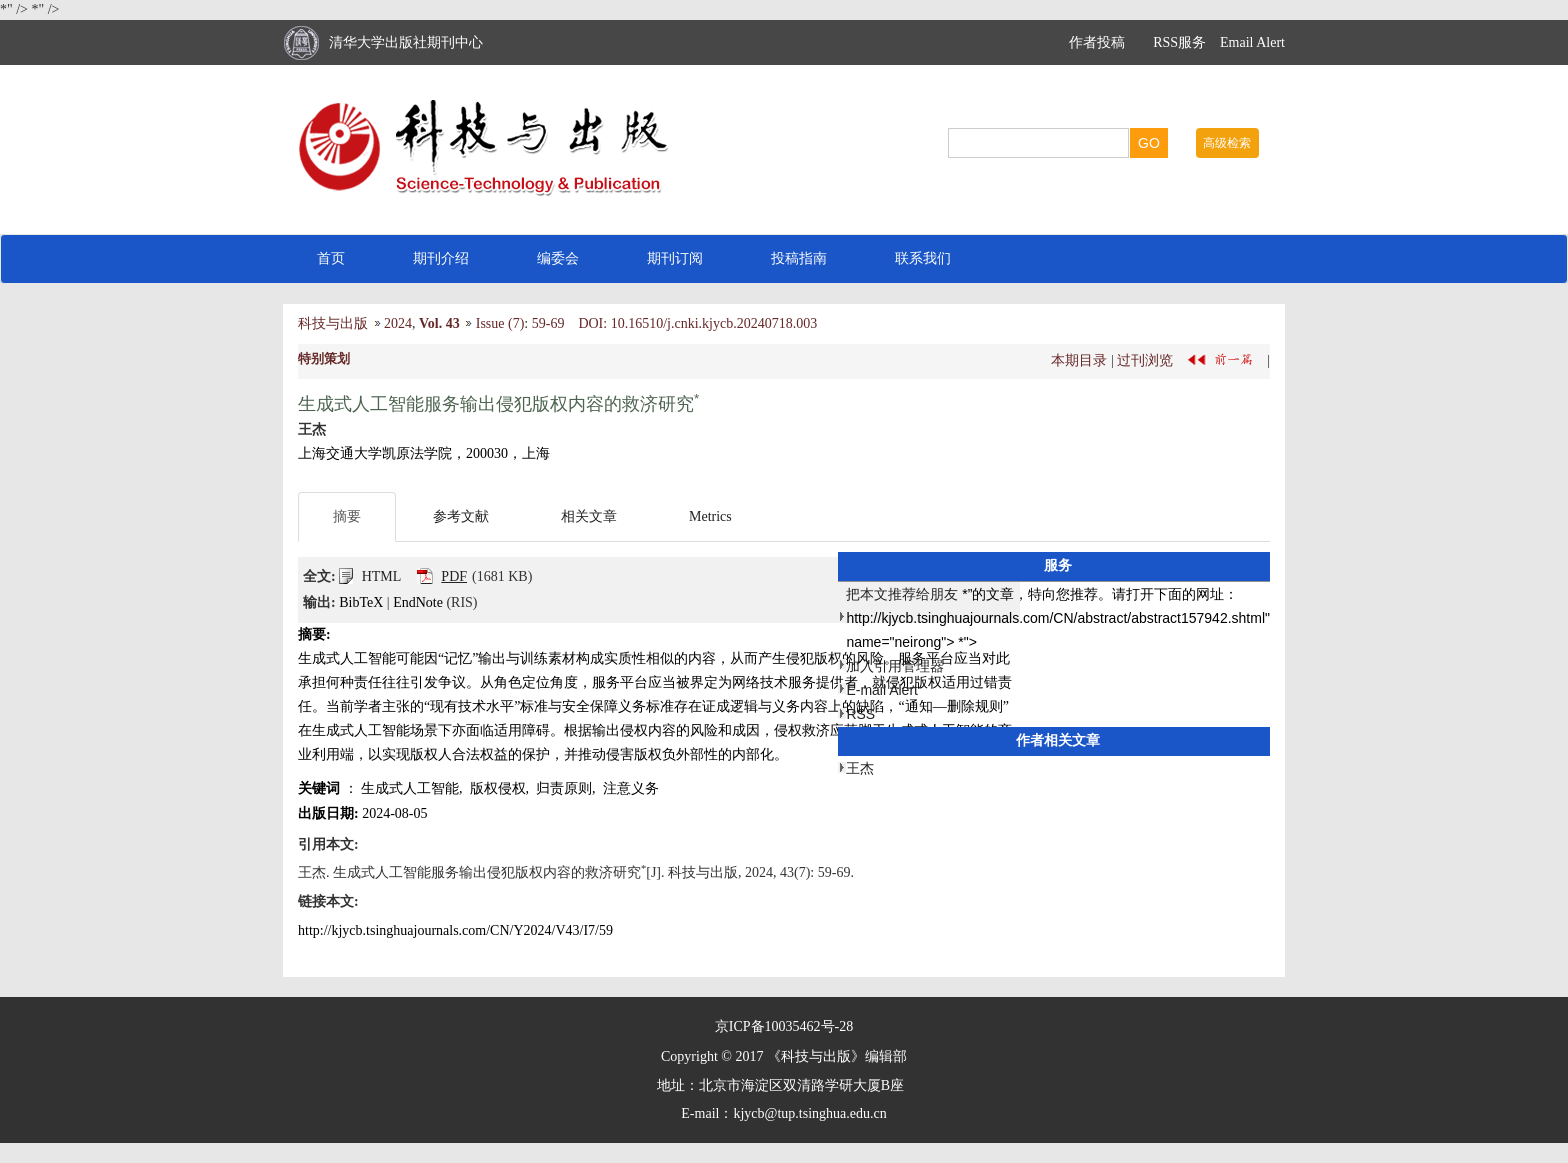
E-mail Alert (882, 690)
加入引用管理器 (895, 666)
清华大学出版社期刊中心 (406, 42)
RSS (860, 714)
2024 (398, 323)
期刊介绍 (441, 258)
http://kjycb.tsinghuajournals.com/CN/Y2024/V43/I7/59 (455, 930)
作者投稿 (1097, 42)
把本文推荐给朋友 (902, 594)
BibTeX (361, 602)
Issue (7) (500, 323)
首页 (331, 258)
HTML (382, 576)
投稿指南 (799, 258)
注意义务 (631, 788)
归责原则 (564, 788)
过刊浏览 (1145, 359)
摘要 (347, 516)
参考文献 (461, 516)
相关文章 (589, 516)
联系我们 (923, 258)
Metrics (710, 516)
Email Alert (1252, 42)
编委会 (558, 258)
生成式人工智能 (410, 788)
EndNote (418, 602)
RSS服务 (1179, 42)
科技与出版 (333, 323)
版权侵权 (498, 788)
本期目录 (1079, 359)
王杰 (860, 768)
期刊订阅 (675, 258)
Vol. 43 (439, 323)
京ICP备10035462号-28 (784, 1026)
